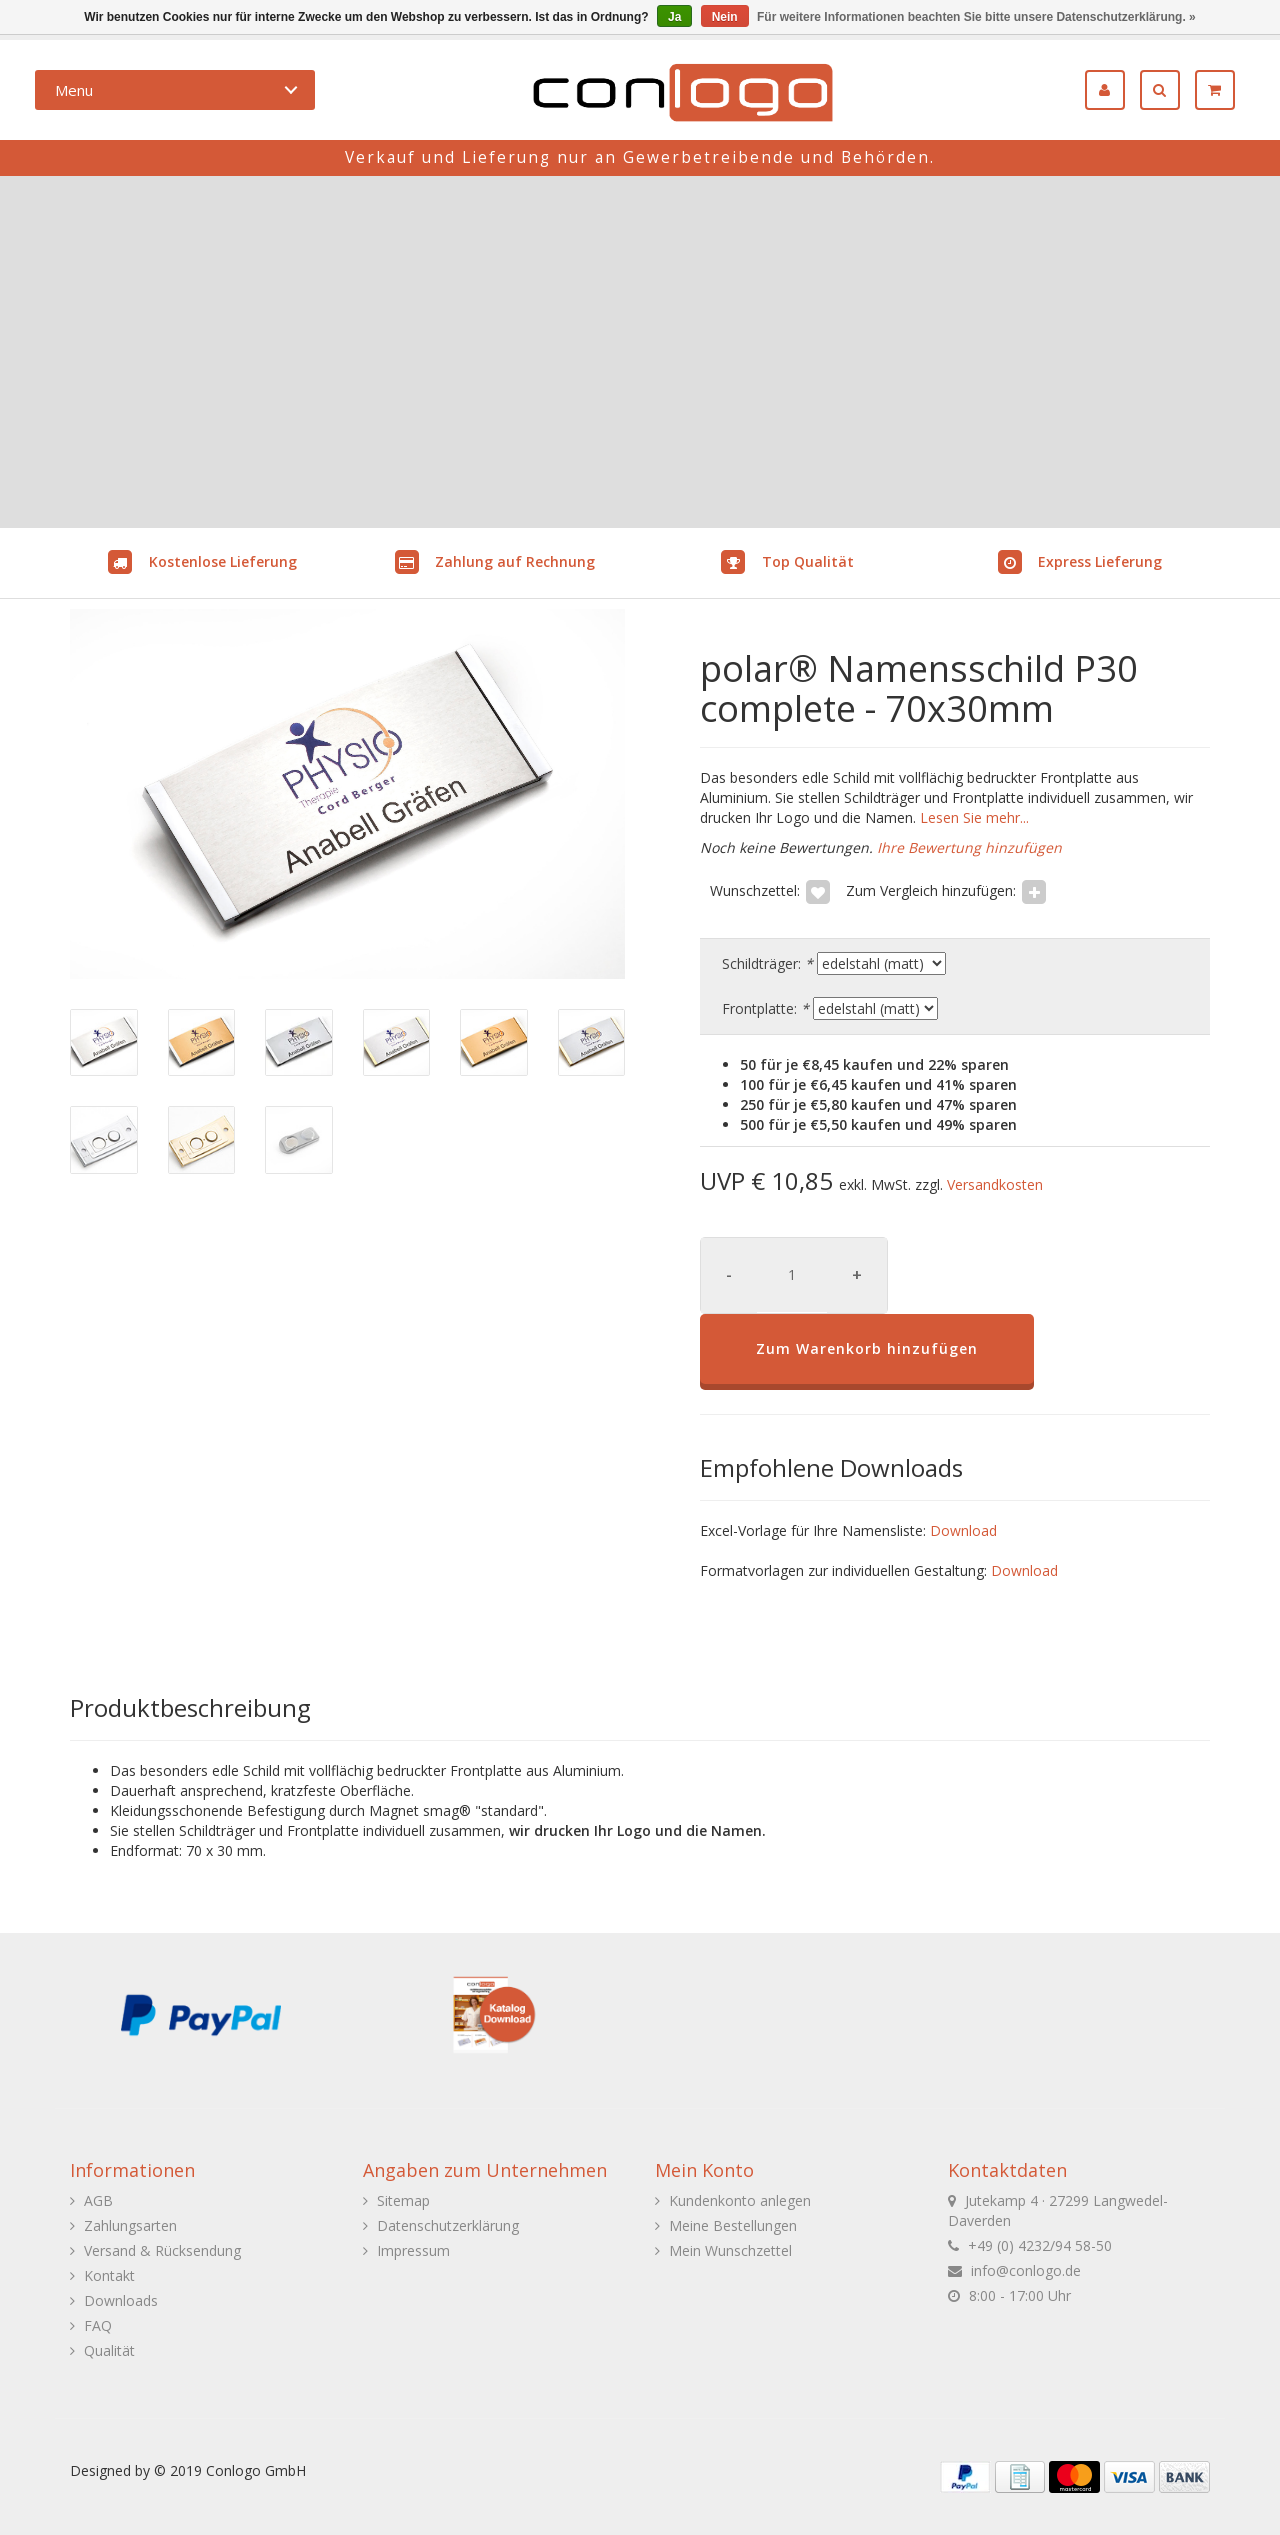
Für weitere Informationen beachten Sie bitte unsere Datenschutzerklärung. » (976, 17)
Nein (725, 17)
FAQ (98, 2325)
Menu (74, 90)
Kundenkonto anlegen (740, 2200)
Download (963, 1530)
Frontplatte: (765, 1008)
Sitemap (403, 2200)
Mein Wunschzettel (730, 2250)
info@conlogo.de (1026, 2270)
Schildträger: (767, 963)
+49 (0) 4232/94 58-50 (1040, 2245)
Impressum (413, 2250)
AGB (98, 2200)
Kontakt (109, 2275)
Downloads (121, 2300)
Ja (674, 17)
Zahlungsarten (130, 2225)
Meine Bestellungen (733, 2225)
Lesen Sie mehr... (972, 817)
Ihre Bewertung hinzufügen (969, 847)
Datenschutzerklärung (448, 2225)
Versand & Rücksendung (162, 2250)
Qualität (109, 2350)
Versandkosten (995, 1184)
